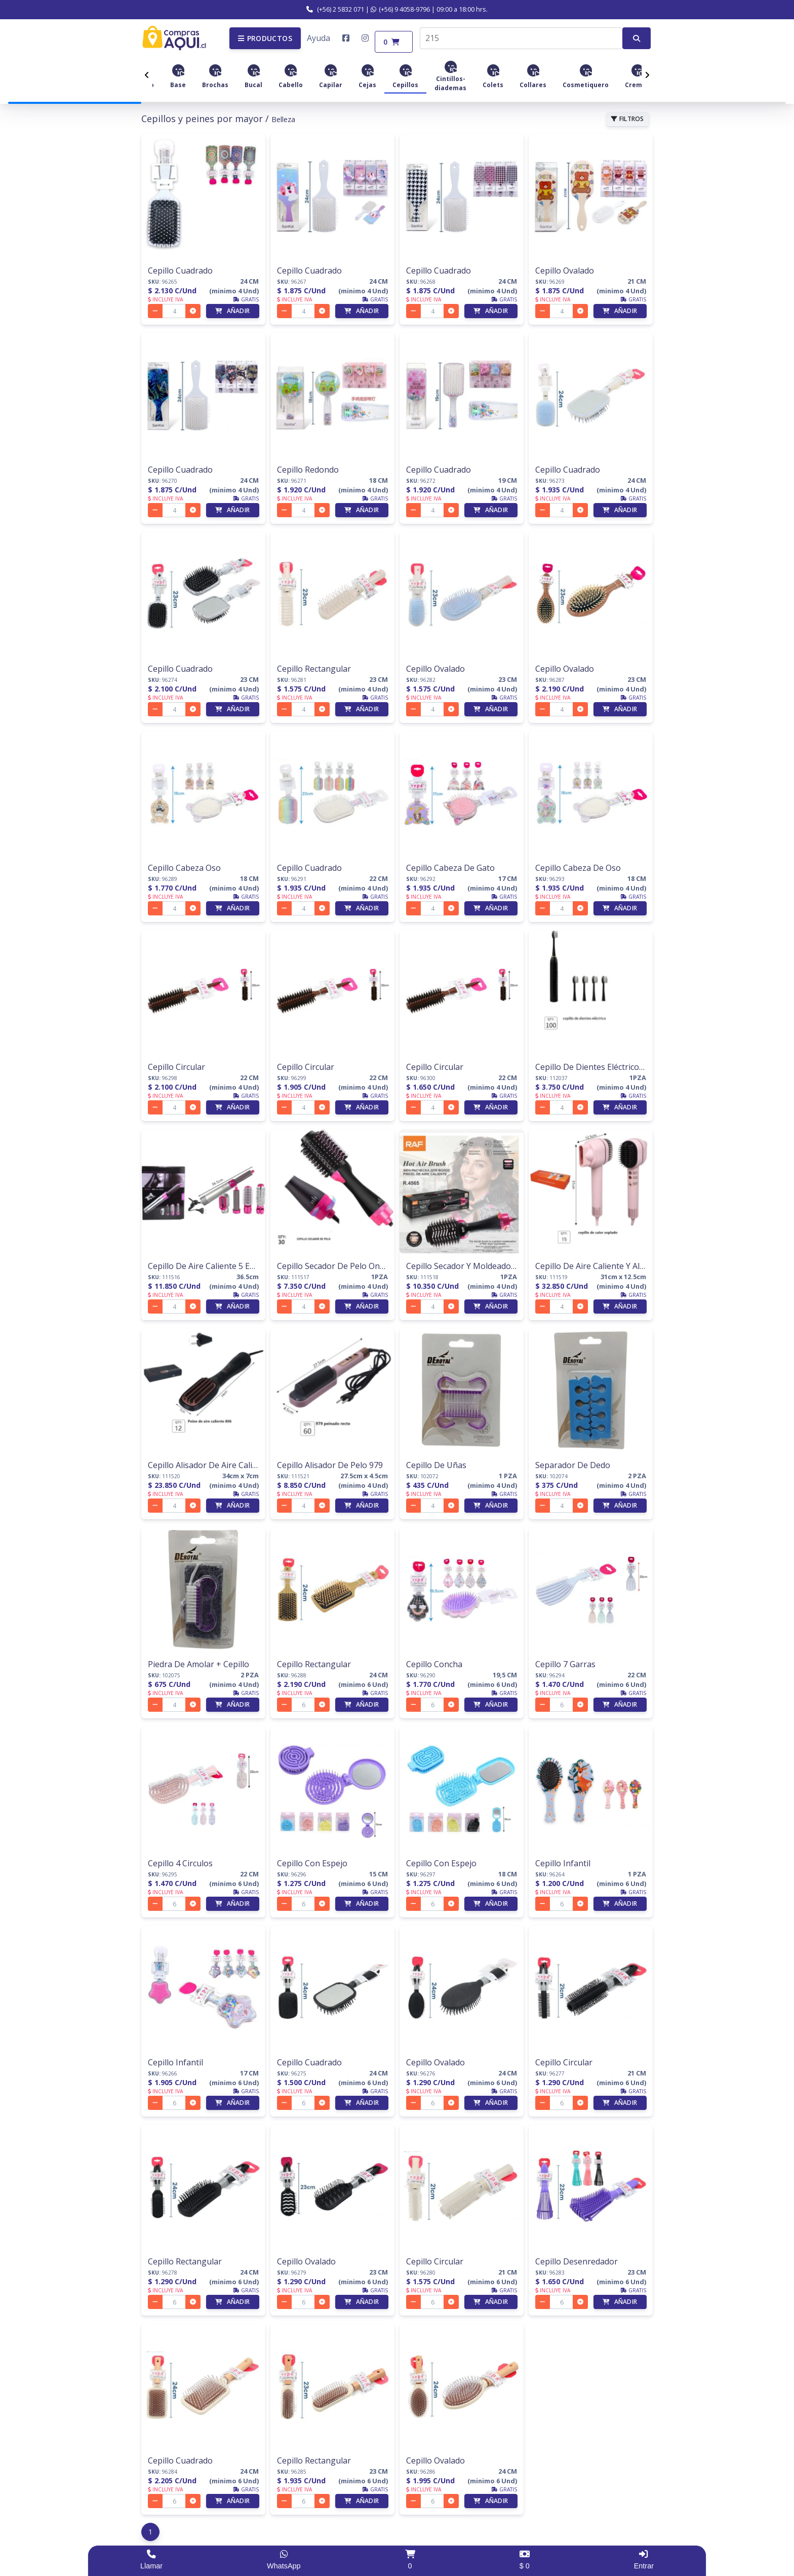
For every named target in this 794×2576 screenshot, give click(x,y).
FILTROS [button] (627, 115)
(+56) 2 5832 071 (335, 9)
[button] (265, 36)
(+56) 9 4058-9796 (400, 9)
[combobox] (521, 36)
